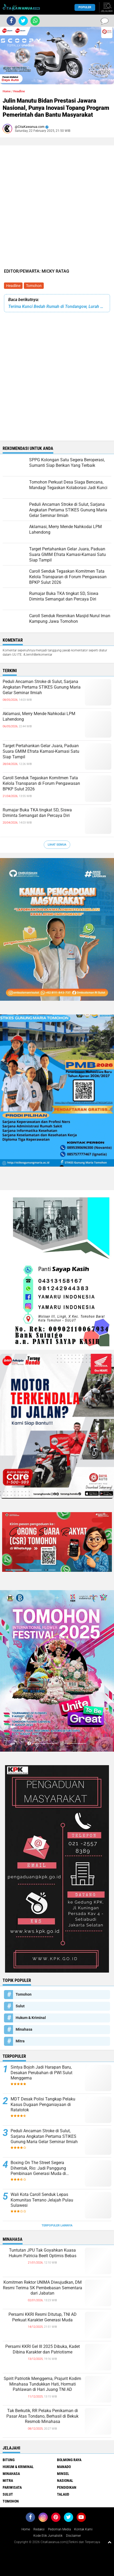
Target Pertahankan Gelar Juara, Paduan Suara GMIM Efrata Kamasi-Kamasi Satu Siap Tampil (41, 751)
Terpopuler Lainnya (57, 2225)
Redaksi (39, 2529)
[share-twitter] (23, 20)
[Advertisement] (57, 163)
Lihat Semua (57, 844)
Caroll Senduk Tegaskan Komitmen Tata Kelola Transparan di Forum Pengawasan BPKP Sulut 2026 (41, 783)
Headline (13, 286)
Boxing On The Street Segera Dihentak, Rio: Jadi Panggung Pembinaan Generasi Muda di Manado (38, 2168)
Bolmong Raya (69, 2460)
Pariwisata (12, 2487)
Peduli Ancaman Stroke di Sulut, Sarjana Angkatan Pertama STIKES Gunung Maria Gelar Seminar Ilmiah (42, 687)
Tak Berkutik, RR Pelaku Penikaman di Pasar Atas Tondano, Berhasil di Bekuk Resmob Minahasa (42, 2416)
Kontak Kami (83, 2529)
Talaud (63, 2494)
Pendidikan (66, 2487)
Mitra (20, 2041)
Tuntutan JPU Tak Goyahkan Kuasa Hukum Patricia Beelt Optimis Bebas (42, 2253)
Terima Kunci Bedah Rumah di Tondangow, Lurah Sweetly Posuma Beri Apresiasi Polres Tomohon (57, 306)
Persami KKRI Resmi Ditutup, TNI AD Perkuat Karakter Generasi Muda (42, 2317)
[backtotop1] (109, 2542)
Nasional (65, 2480)
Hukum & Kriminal (31, 2018)
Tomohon (34, 286)
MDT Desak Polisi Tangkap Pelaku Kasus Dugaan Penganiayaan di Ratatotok (43, 2104)
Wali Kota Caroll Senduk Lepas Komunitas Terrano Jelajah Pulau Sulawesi (42, 2200)
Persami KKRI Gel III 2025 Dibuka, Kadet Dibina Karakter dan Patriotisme (42, 2349)
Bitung (9, 2460)
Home (7, 91)
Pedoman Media (59, 2529)
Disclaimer (73, 2536)
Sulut (20, 2006)
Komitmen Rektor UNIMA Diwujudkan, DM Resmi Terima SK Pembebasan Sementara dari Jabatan (42, 2288)
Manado (64, 2467)
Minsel (63, 2473)
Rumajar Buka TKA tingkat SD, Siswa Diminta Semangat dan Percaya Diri (37, 812)
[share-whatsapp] (35, 20)
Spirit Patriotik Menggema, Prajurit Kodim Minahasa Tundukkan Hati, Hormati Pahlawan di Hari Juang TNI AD (42, 2384)
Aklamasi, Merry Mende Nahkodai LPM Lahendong (39, 716)
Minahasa (24, 2029)
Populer (84, 7)
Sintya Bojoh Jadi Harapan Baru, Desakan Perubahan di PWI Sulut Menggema (41, 2073)
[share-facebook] (11, 20)
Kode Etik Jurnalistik (48, 2536)
